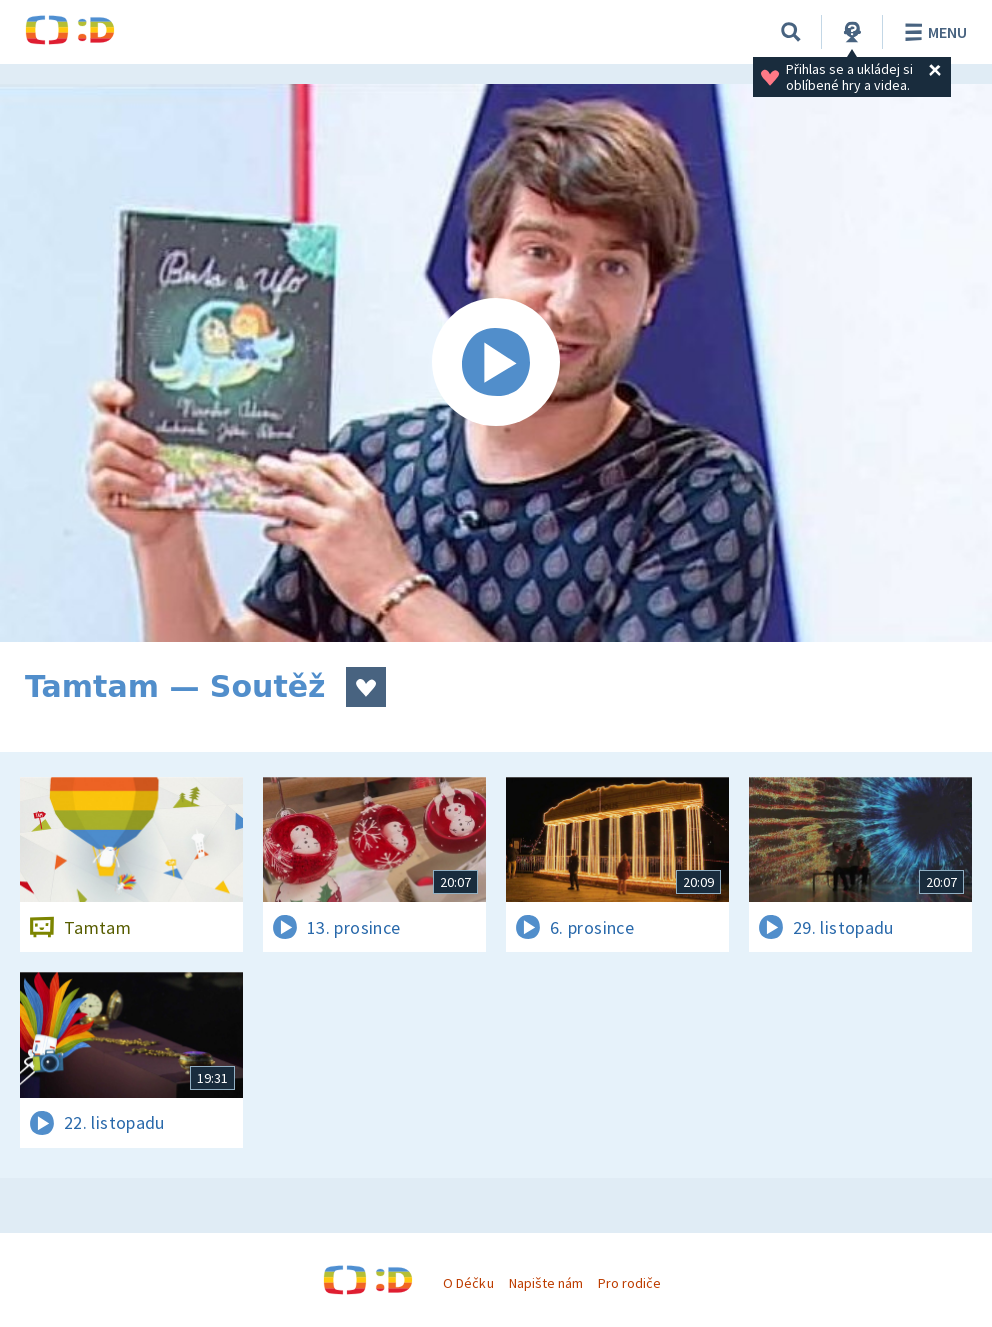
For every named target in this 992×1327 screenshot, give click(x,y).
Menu (932, 32)
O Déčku (468, 1283)
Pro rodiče (629, 1283)
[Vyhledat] (791, 32)
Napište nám (546, 1283)
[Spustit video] (496, 363)
